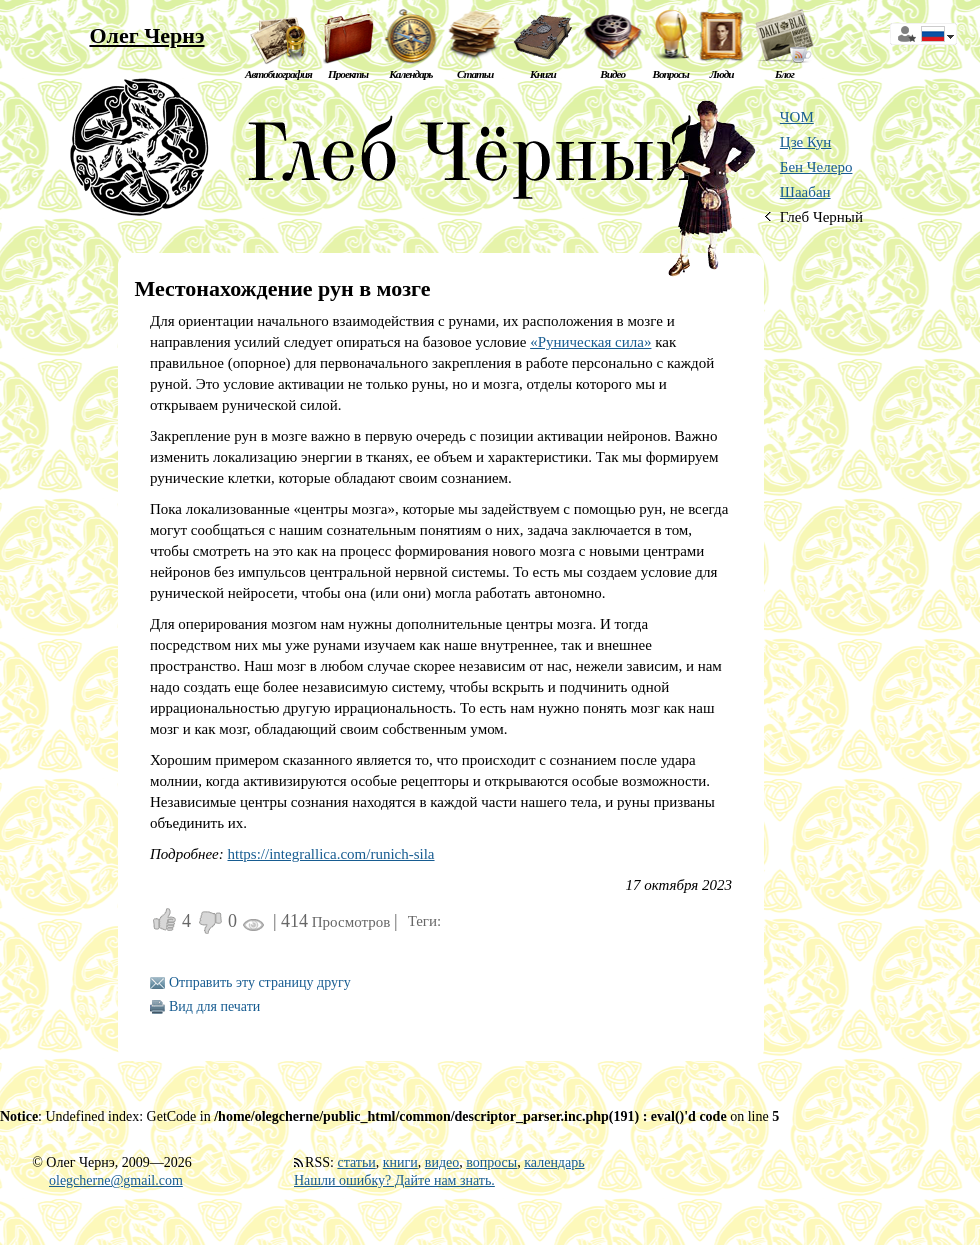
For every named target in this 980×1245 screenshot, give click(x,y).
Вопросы (670, 74)
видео (442, 1162)
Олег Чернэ (146, 35)
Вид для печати (214, 1006)
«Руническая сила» (590, 342)
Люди (722, 74)
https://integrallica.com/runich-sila (331, 854)
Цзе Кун (806, 142)
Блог (784, 74)
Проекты (348, 74)
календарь (554, 1162)
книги (400, 1162)
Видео (612, 74)
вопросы (491, 1162)
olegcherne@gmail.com (116, 1180)
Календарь (410, 74)
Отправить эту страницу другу (260, 982)
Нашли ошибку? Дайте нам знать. (394, 1180)
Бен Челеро (816, 167)
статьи (356, 1162)
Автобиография (278, 74)
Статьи (475, 74)
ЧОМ (797, 117)
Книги (543, 74)
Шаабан (805, 192)
